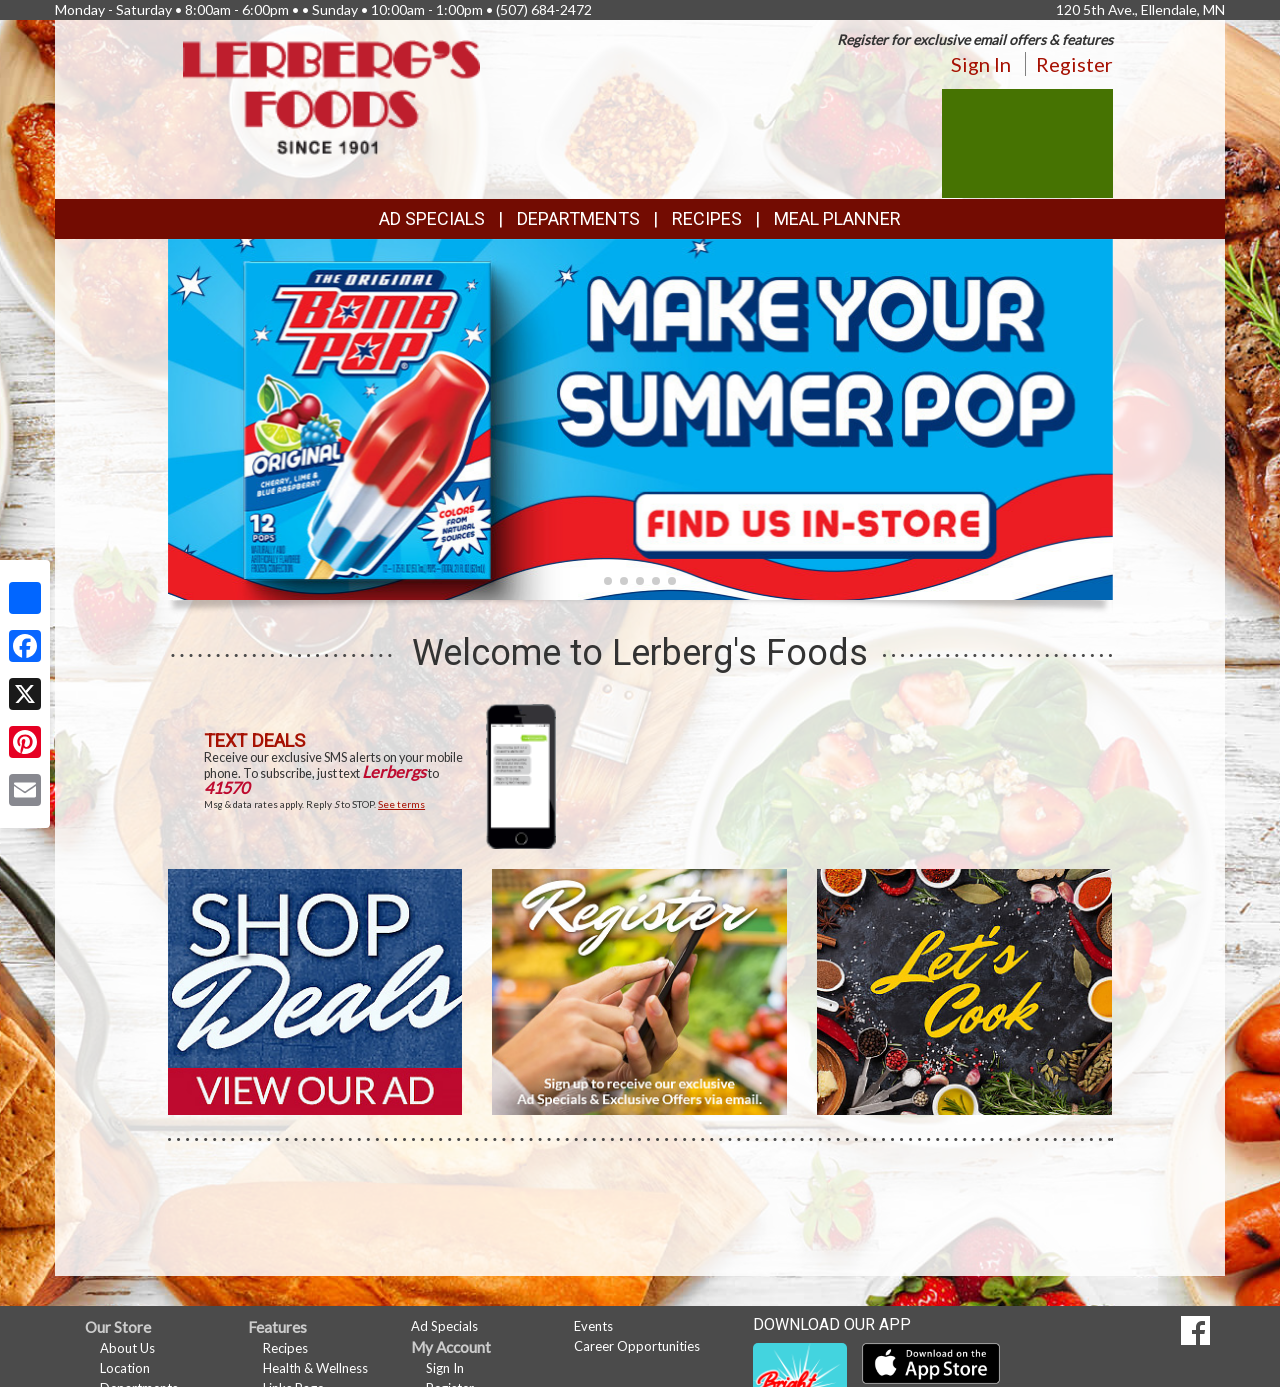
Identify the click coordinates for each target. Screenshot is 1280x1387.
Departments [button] (578, 218)
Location (125, 1368)
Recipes (707, 218)
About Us (127, 1348)
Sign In (981, 64)
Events (593, 1326)
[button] (608, 581)
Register (1074, 64)
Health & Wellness (315, 1368)
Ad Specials (432, 218)
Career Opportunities (637, 1346)
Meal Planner (837, 218)
